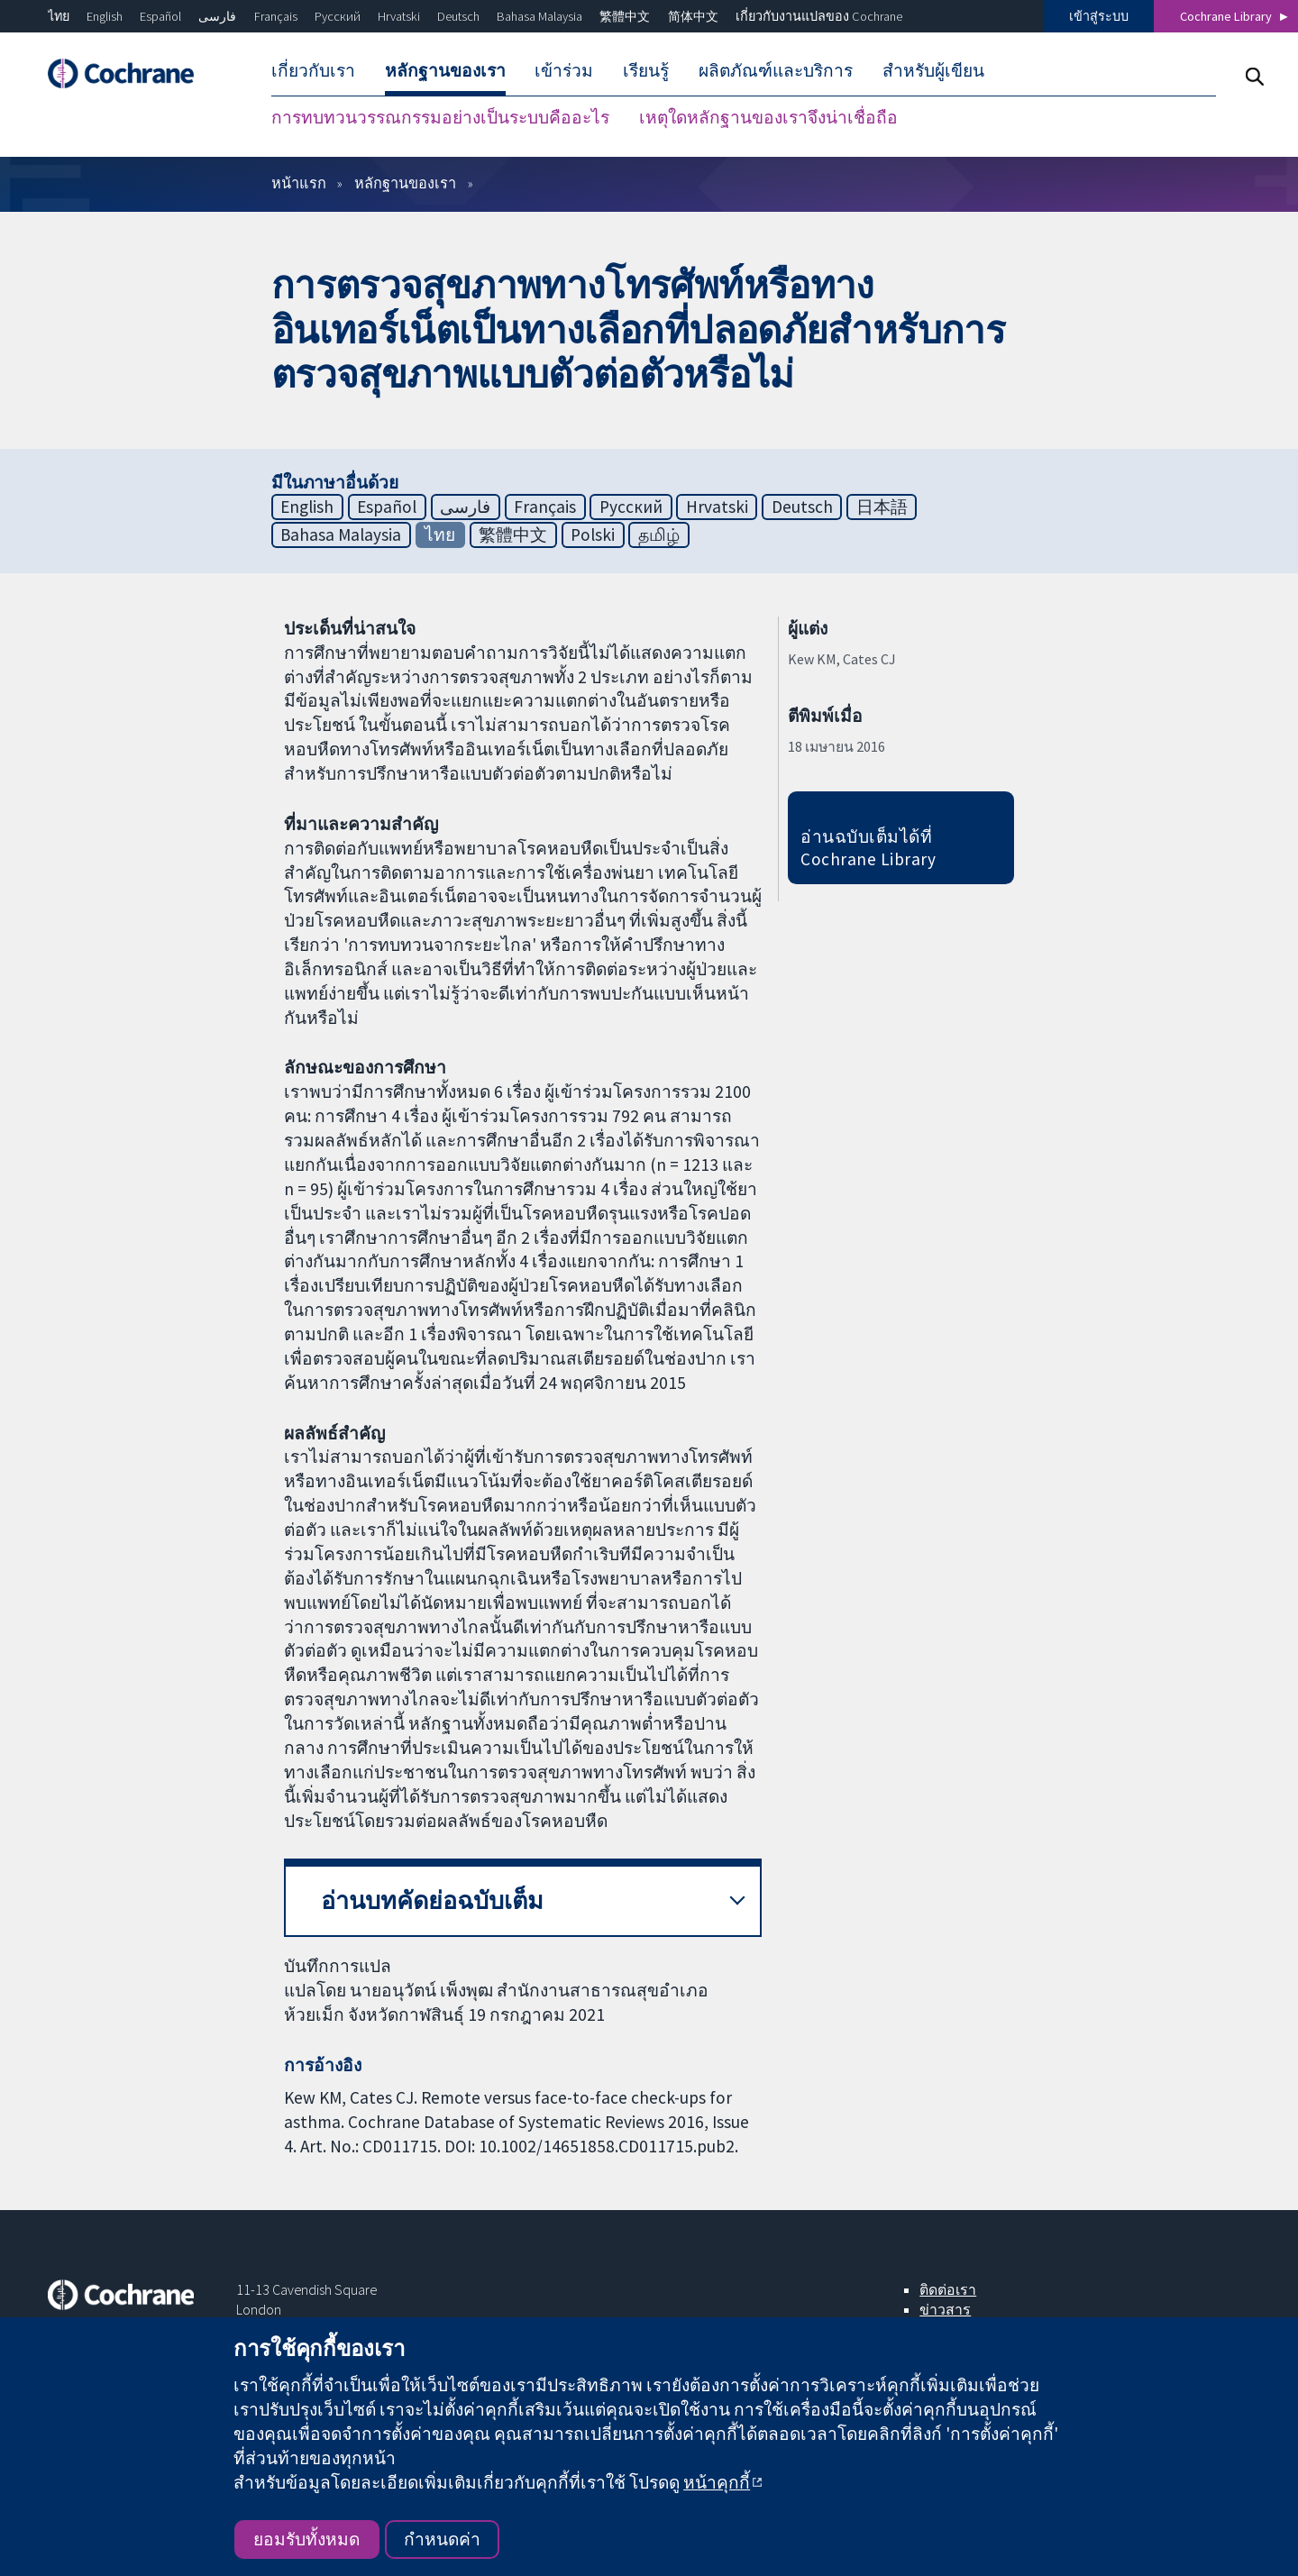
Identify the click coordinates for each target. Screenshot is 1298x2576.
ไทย (58, 16)
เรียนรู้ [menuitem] (646, 70)
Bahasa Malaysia (539, 16)
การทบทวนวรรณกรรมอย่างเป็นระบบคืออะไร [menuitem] (440, 117)
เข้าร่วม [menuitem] (564, 70)
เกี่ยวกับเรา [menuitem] (313, 70)
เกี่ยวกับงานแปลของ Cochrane (819, 16)
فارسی (217, 16)
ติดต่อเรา (947, 2289)
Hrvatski (399, 16)
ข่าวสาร (945, 2309)
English (105, 16)
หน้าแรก (298, 183)
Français (275, 16)
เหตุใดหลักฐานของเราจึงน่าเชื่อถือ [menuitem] (768, 117)
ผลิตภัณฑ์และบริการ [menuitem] (776, 70)
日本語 (882, 506)
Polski (593, 534)
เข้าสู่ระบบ (1099, 16)
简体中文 (693, 16)
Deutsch (458, 16)
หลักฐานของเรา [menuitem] (445, 70)
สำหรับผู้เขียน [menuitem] (933, 70)
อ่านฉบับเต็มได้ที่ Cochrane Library (868, 848)
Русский (338, 16)
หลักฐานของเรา (405, 183)
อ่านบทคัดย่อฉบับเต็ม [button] (432, 1900)
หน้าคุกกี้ (716, 2482)
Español (160, 16)
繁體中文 (624, 16)
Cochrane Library (1226, 16)
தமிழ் (659, 534)
